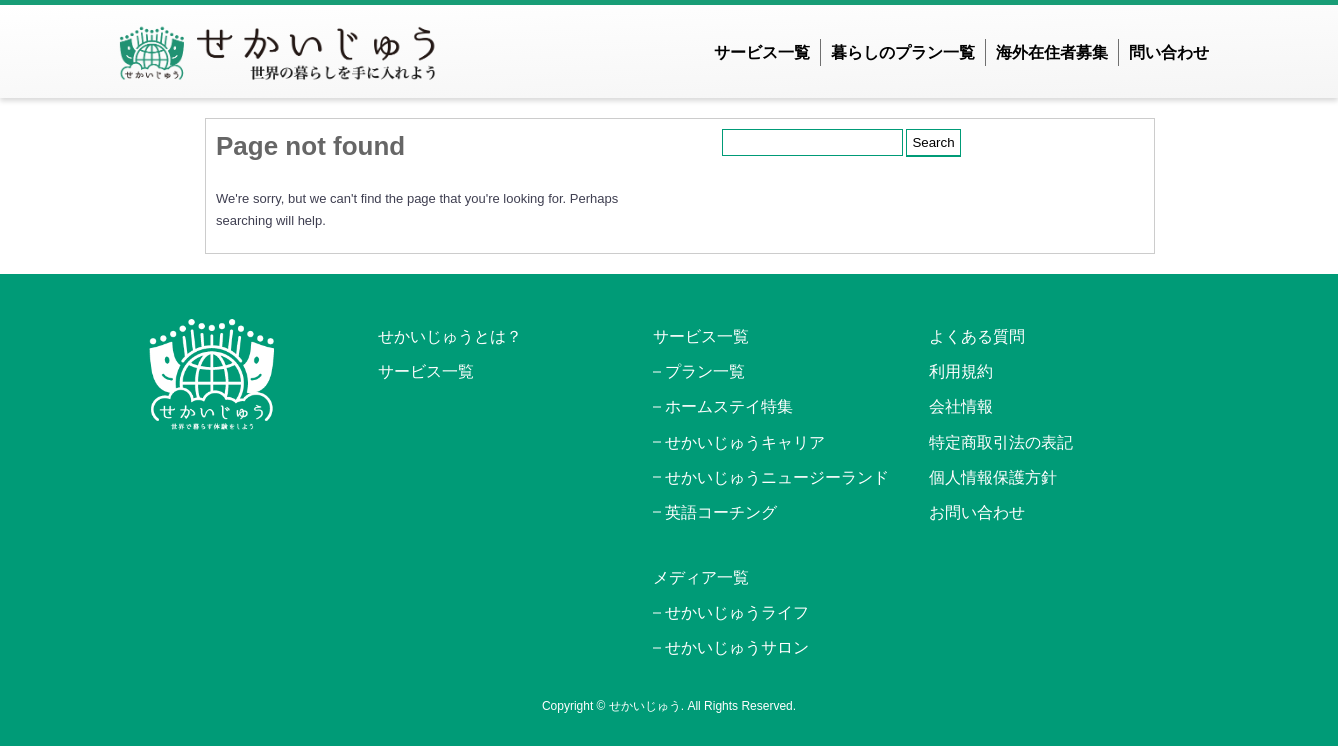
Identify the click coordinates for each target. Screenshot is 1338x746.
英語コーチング (721, 512)
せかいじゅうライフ (737, 612)
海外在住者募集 (1052, 52)
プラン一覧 (705, 371)
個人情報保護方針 (993, 477)
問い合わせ (1169, 52)
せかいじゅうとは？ (450, 336)
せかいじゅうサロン (737, 647)
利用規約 (961, 371)
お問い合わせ (977, 512)
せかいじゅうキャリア (745, 442)
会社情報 (961, 406)
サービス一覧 (762, 52)
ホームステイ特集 (729, 406)
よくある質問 (977, 336)
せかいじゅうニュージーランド (777, 477)
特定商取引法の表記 (1001, 442)
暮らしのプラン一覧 (903, 52)
